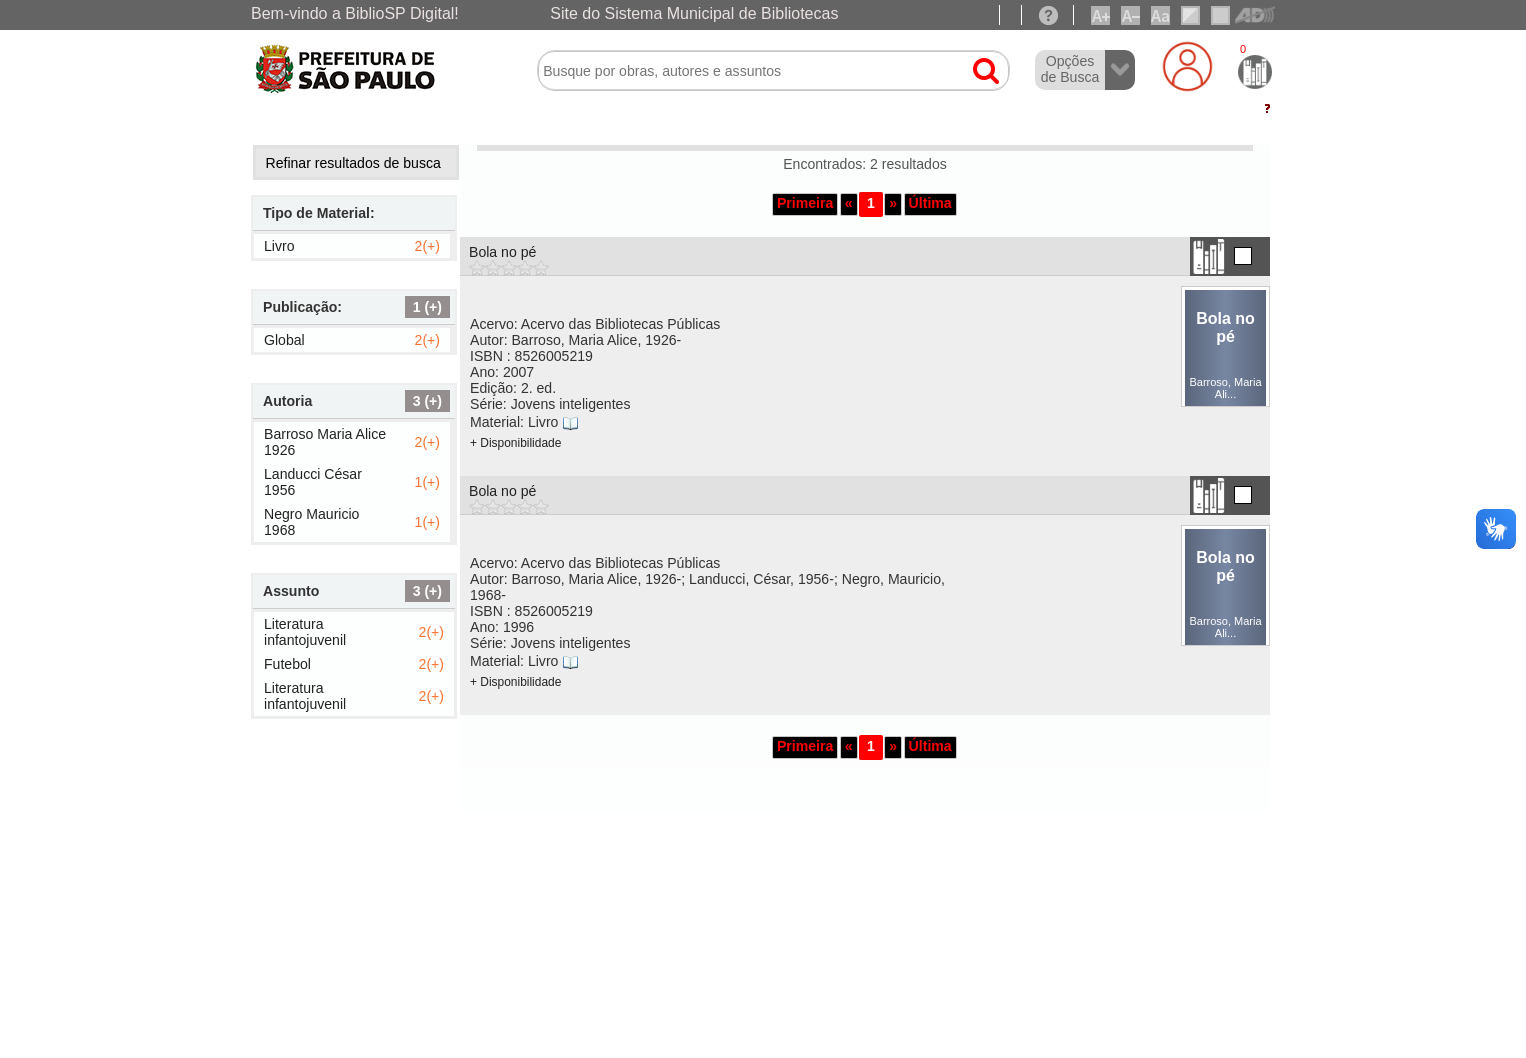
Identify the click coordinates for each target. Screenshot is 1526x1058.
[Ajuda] (1048, 15)
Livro (279, 246)
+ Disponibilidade (515, 443)
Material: (514, 422)
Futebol (287, 664)
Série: (550, 404)
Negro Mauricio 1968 (311, 522)
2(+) (427, 246)
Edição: (513, 388)
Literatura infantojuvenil (305, 632)
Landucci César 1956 (313, 482)
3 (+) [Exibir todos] (427, 401)
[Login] (1187, 66)
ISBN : (531, 356)
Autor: (575, 340)
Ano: (502, 372)
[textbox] (773, 71)
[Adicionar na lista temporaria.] (1243, 256)
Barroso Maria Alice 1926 (325, 442)
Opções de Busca (1070, 69)
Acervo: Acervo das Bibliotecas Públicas (595, 324)
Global (284, 340)
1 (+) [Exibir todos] (427, 307)
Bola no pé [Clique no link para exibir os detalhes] (502, 252)
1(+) (427, 482)
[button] (976, 62)
